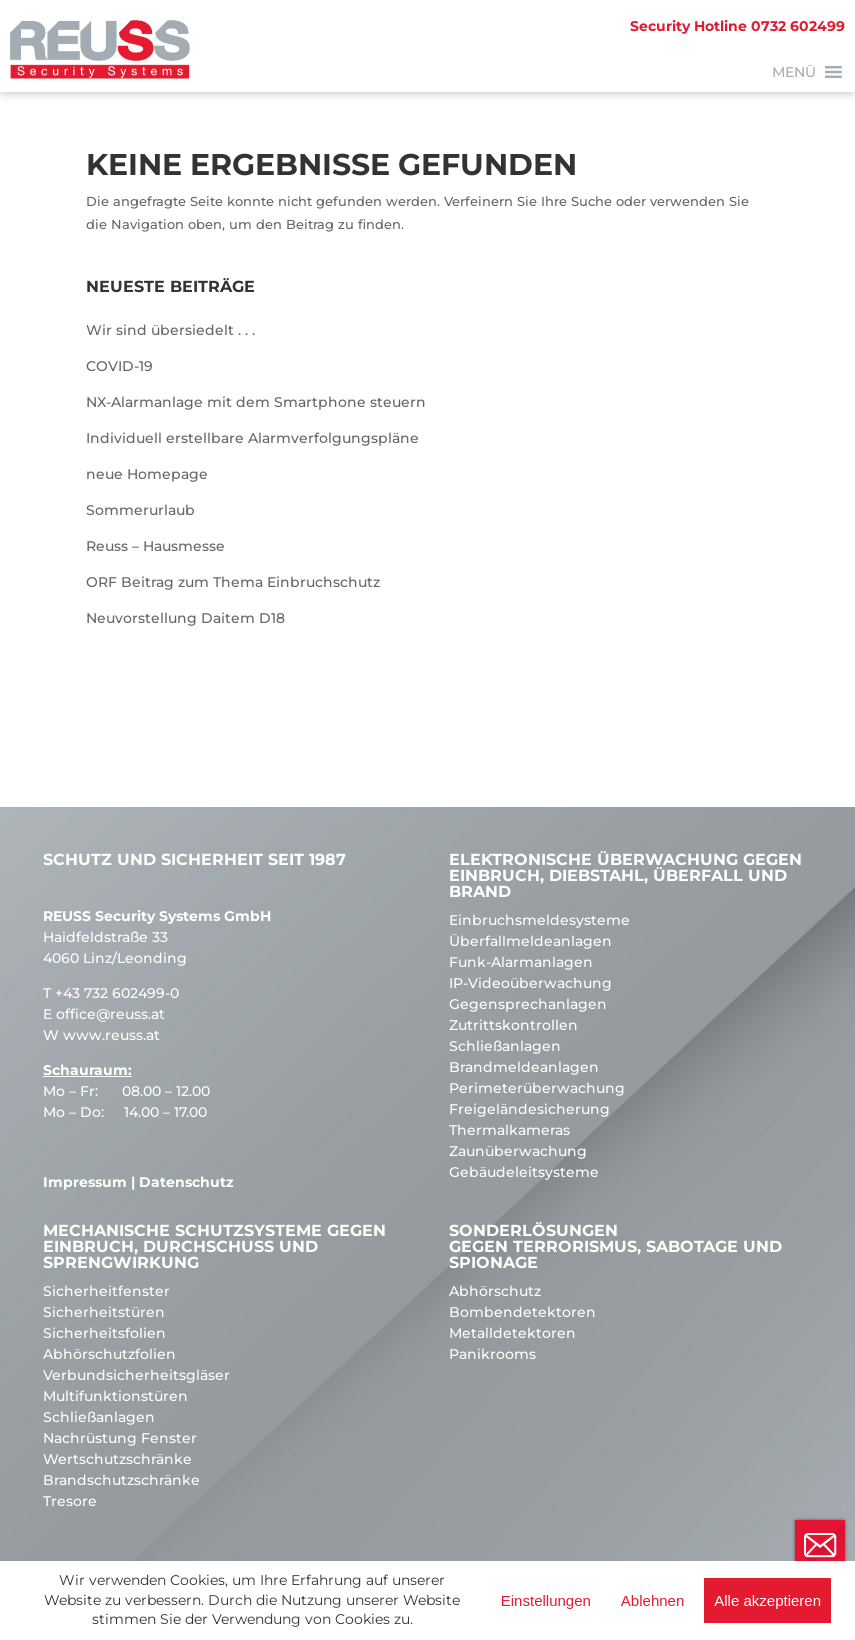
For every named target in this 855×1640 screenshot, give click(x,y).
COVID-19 (119, 366)
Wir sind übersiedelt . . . (170, 330)
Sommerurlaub (140, 510)
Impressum (85, 1182)
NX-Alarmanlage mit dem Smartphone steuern (256, 402)
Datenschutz (186, 1182)
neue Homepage (147, 474)
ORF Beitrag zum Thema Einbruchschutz (233, 582)
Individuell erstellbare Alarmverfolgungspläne (252, 438)
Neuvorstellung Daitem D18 (185, 618)
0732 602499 (737, 26)
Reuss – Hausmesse (155, 546)
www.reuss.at (111, 1035)
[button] (794, 72)
